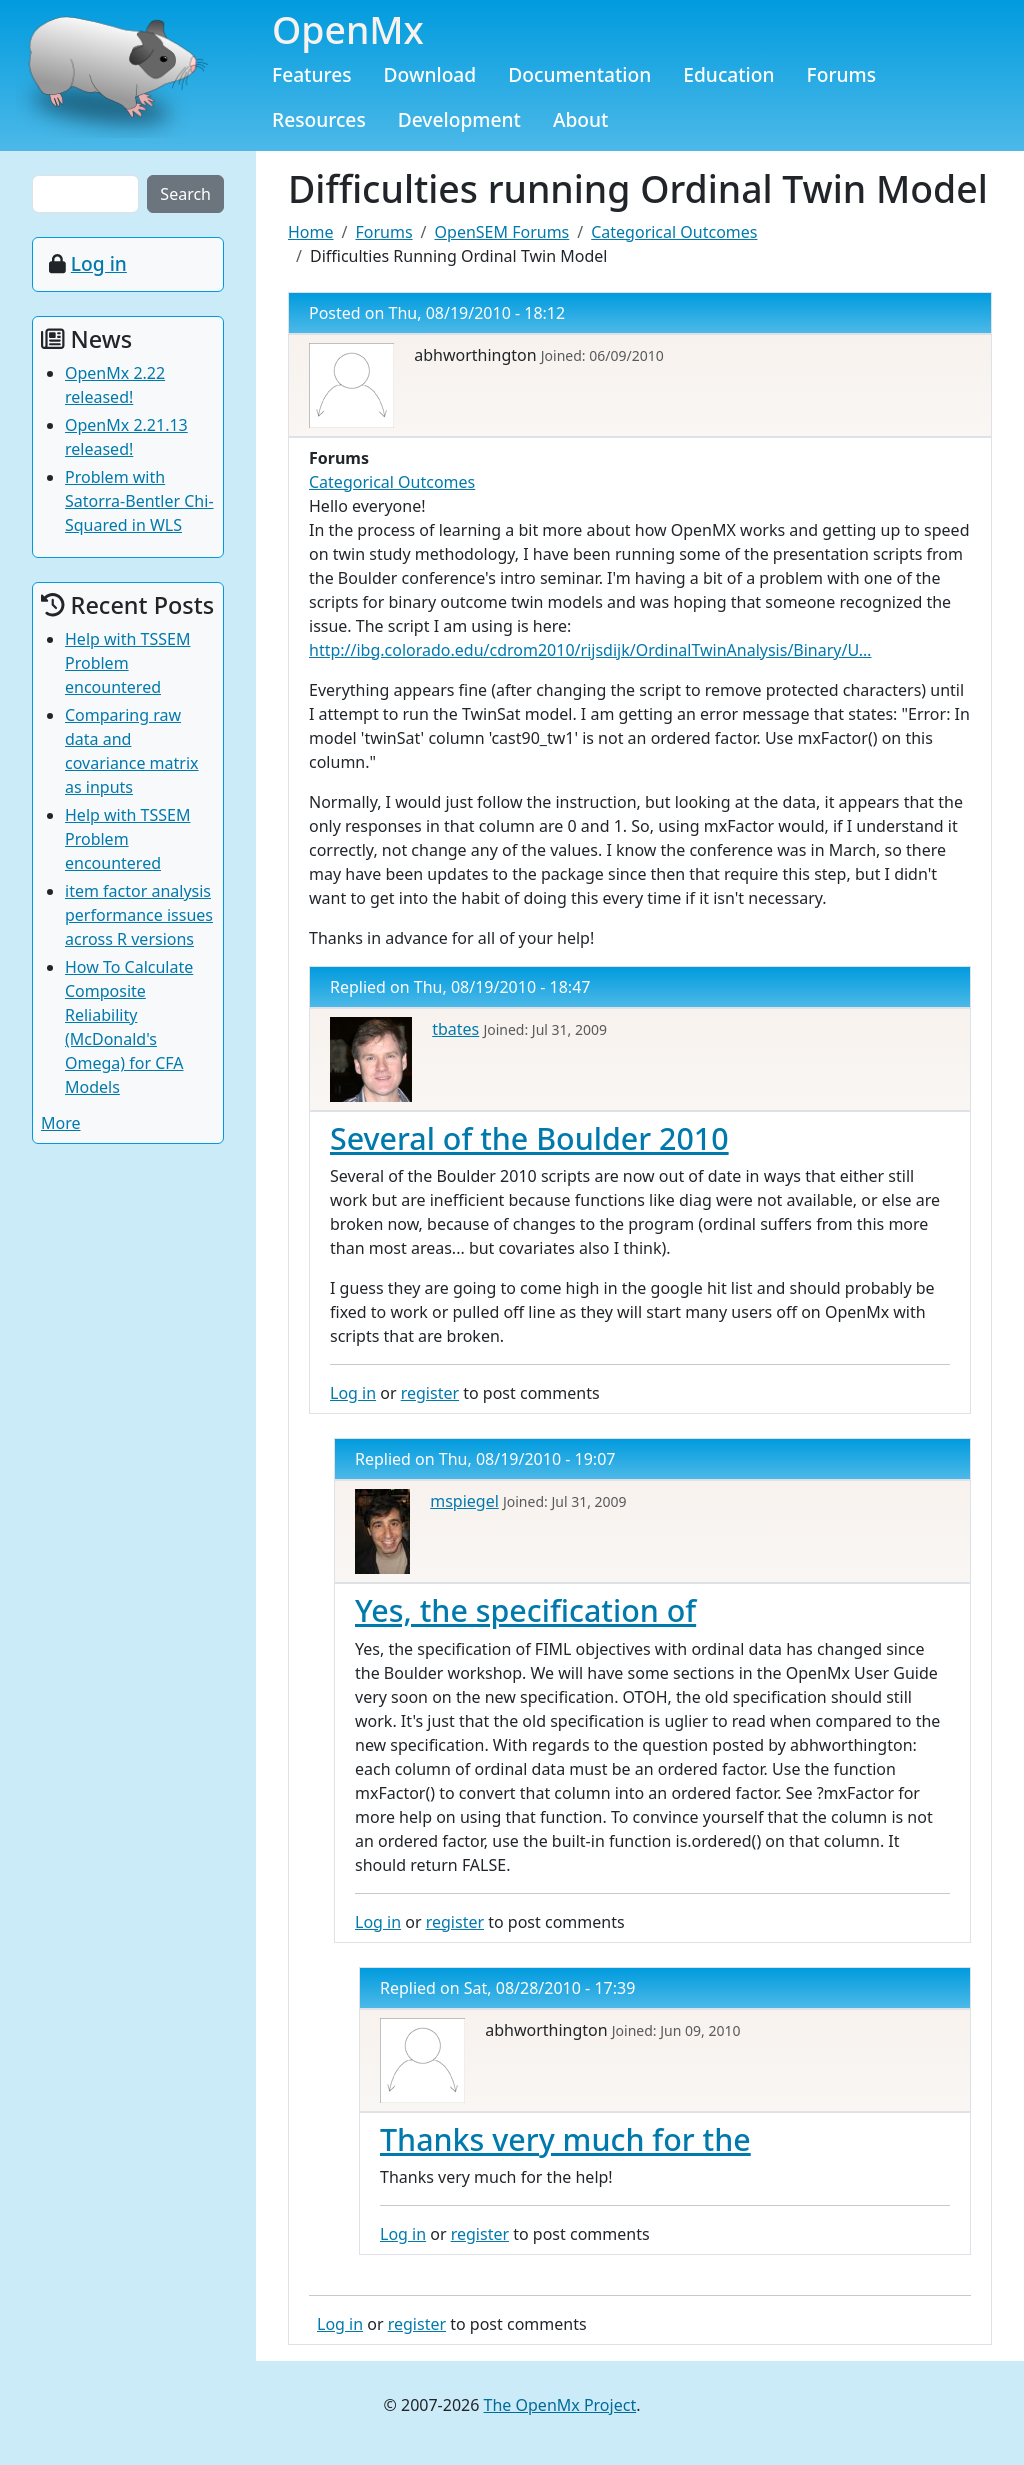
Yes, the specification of (525, 1610)
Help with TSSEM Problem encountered (127, 663)
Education (728, 74)
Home (311, 232)
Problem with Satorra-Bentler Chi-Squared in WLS (139, 501)
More (61, 1123)
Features (312, 74)
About (581, 119)
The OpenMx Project (560, 2405)
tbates (455, 1029)
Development (459, 119)
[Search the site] (85, 194)
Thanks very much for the (565, 2139)
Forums (842, 74)
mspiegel (464, 1501)
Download (430, 74)
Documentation (579, 74)
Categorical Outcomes (674, 232)
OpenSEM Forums (502, 232)
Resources (319, 119)
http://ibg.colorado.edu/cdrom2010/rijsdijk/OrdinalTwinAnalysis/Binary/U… (590, 650)
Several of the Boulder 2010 (529, 1138)
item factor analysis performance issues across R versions (139, 915)
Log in (353, 1393)
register (430, 1393)
